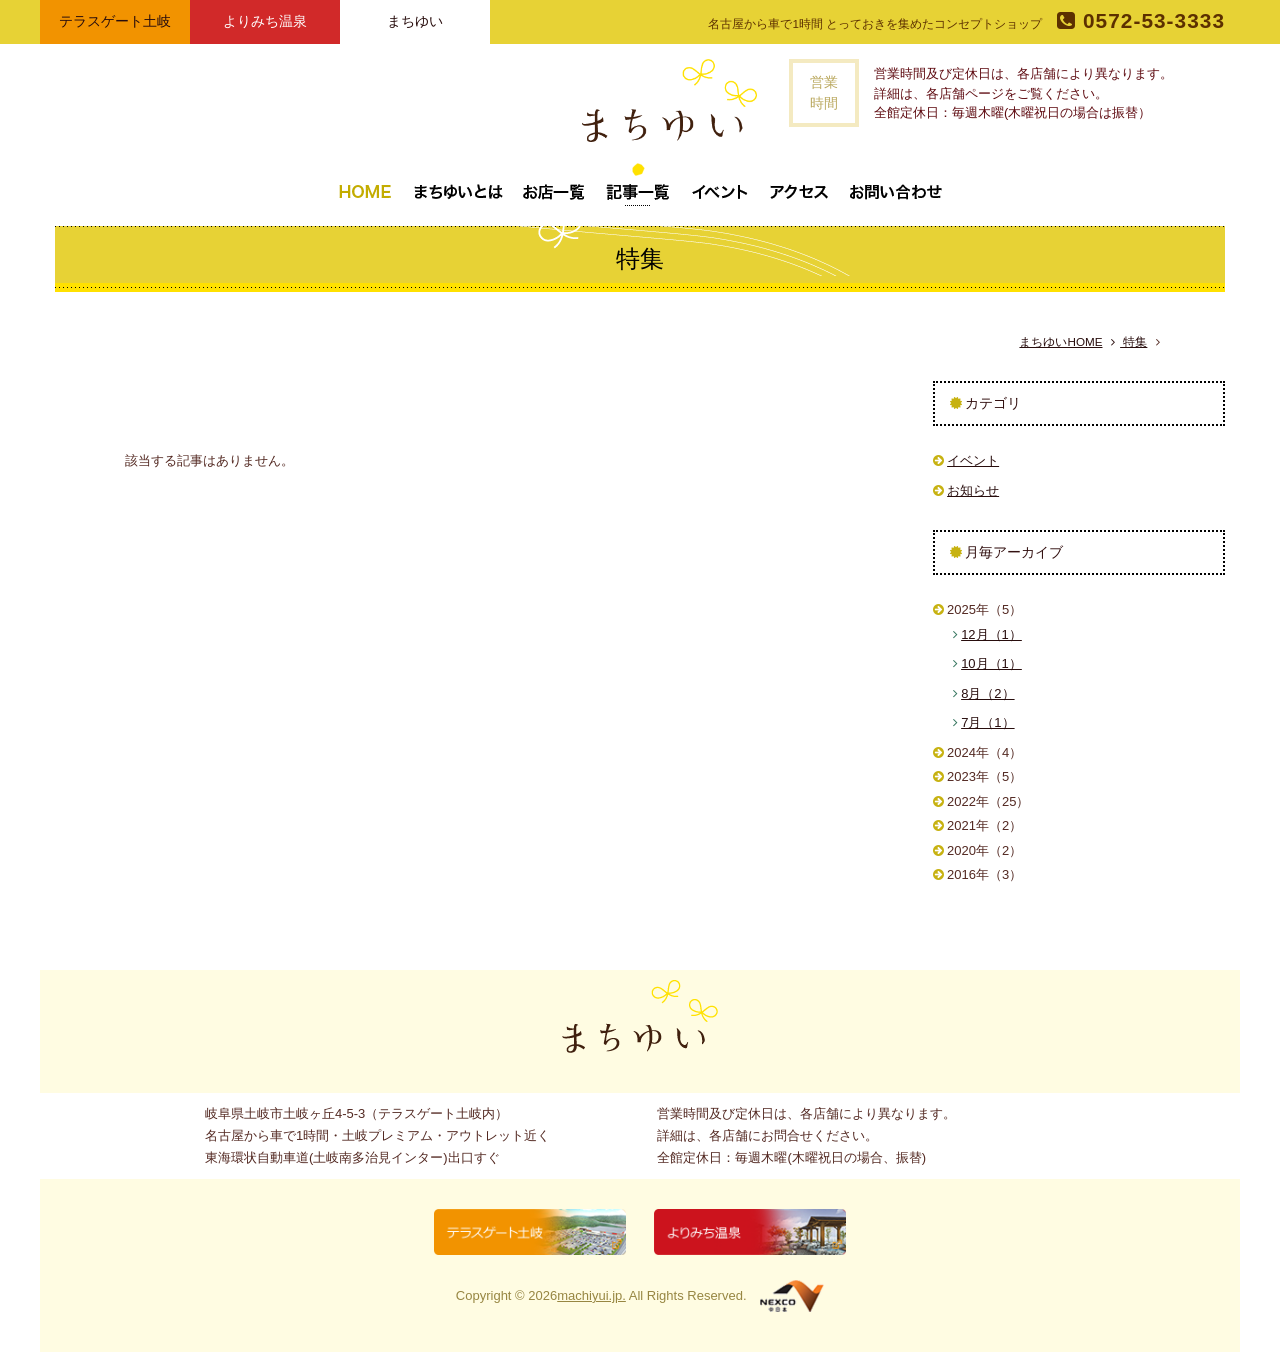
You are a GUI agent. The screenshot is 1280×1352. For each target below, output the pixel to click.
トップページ (365, 184)
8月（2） (987, 693)
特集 (1129, 342)
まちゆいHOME (1060, 341)
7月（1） (987, 722)
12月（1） (991, 634)
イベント (720, 184)
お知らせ (973, 490)
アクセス (799, 184)
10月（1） (991, 663)
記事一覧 (638, 184)
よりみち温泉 (265, 21)
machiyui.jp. (591, 1295)
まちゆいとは (458, 184)
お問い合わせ (896, 184)
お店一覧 (554, 184)
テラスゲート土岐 (115, 21)
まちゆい (415, 21)
